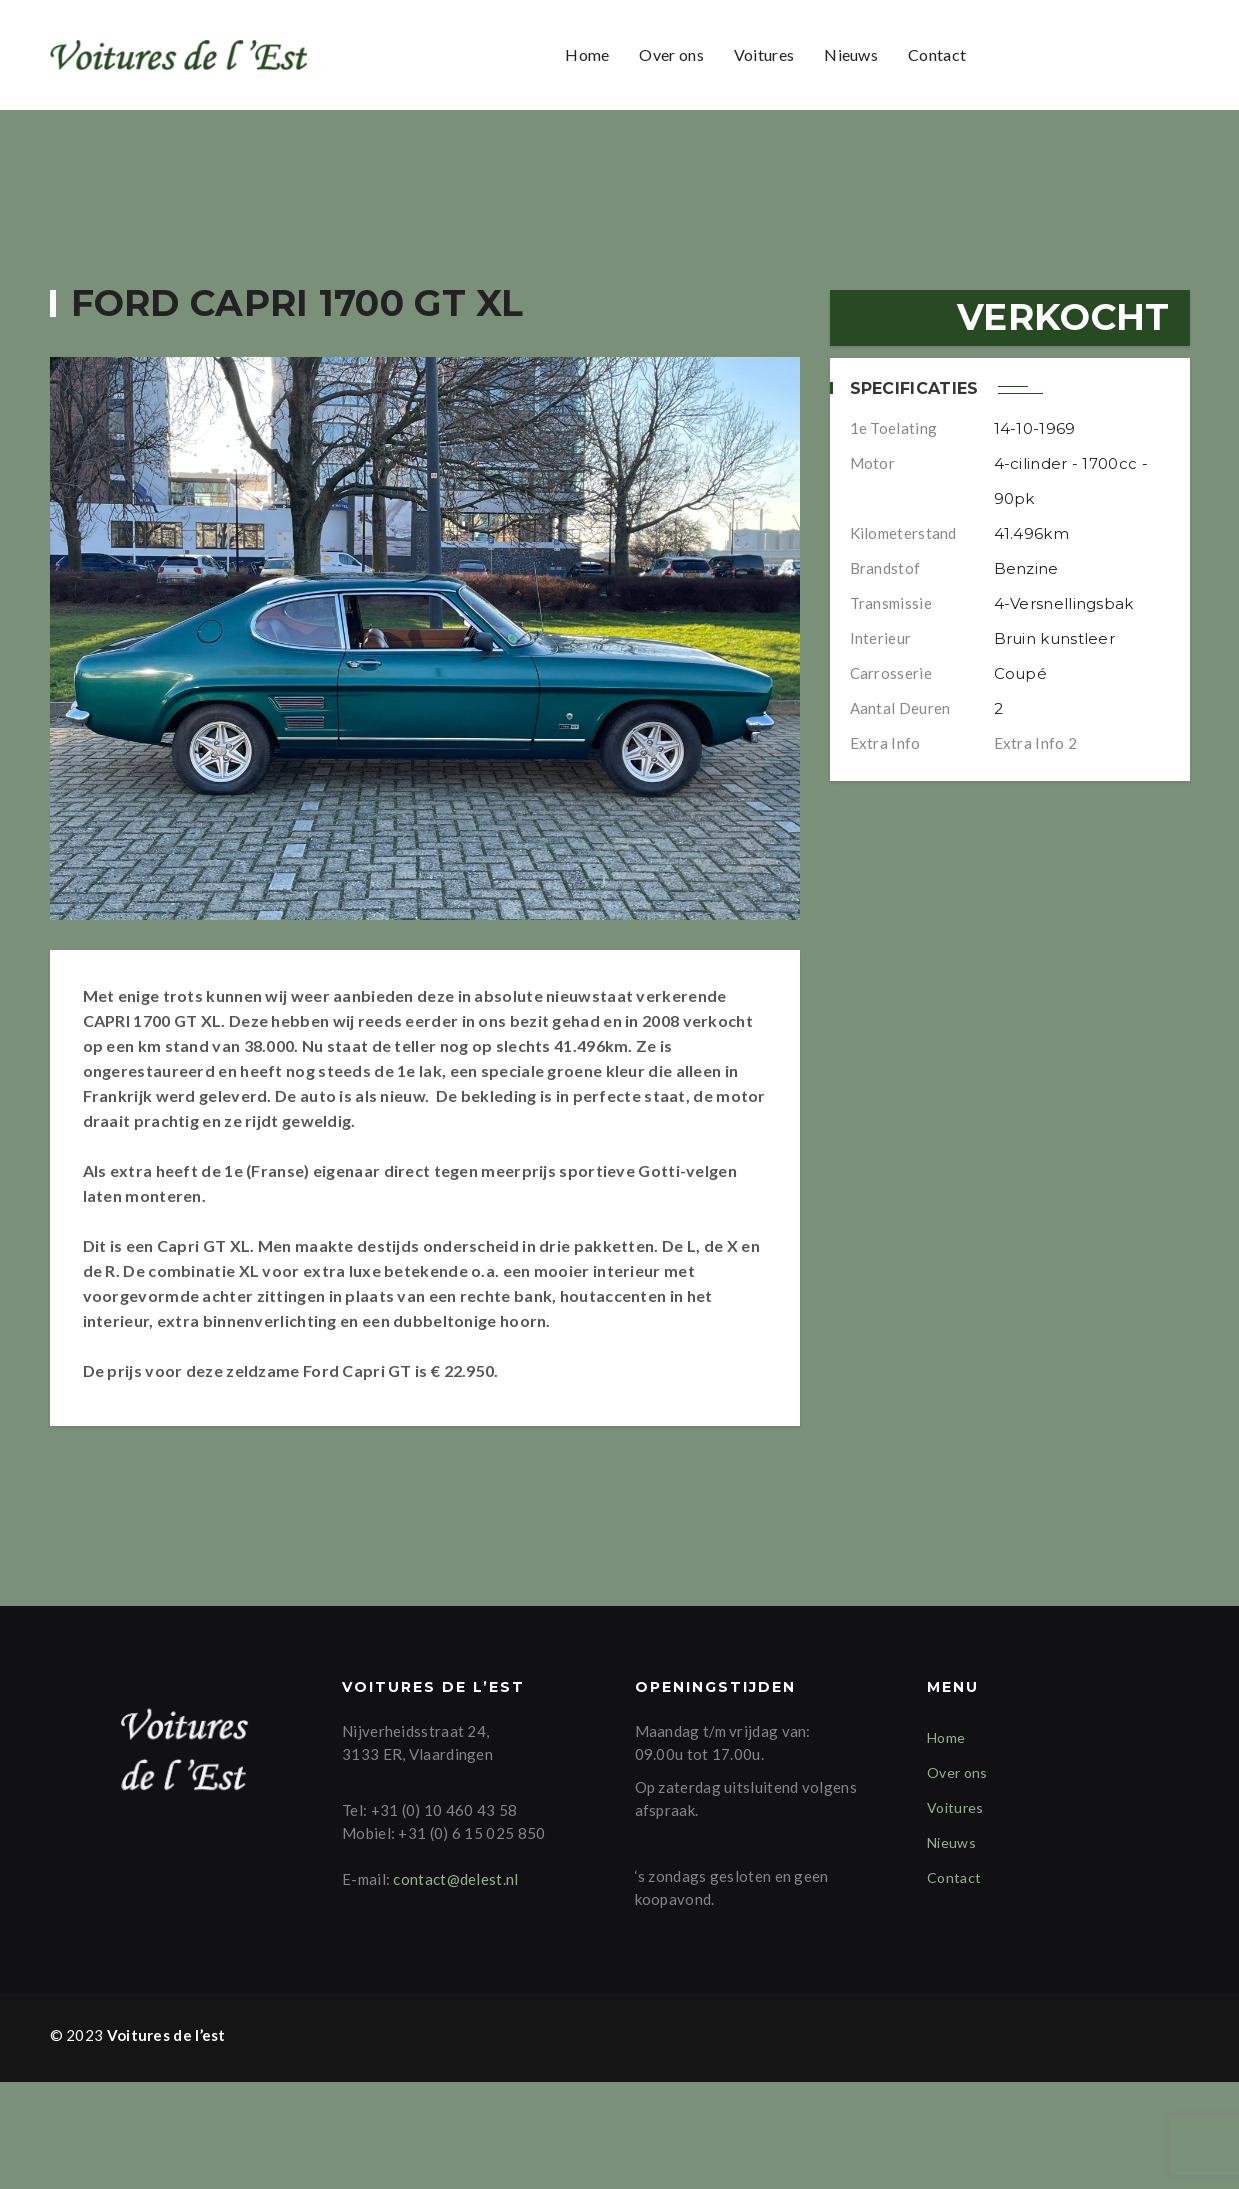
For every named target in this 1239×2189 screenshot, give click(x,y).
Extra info (885, 743)
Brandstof (885, 568)
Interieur (881, 638)
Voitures (764, 54)
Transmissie (891, 603)
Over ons (671, 54)
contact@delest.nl (455, 1985)
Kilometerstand (903, 533)
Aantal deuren (900, 708)
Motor (873, 463)
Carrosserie (891, 673)
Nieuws (851, 54)
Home (587, 54)
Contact (937, 54)
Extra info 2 (1036, 743)
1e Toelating (894, 428)
